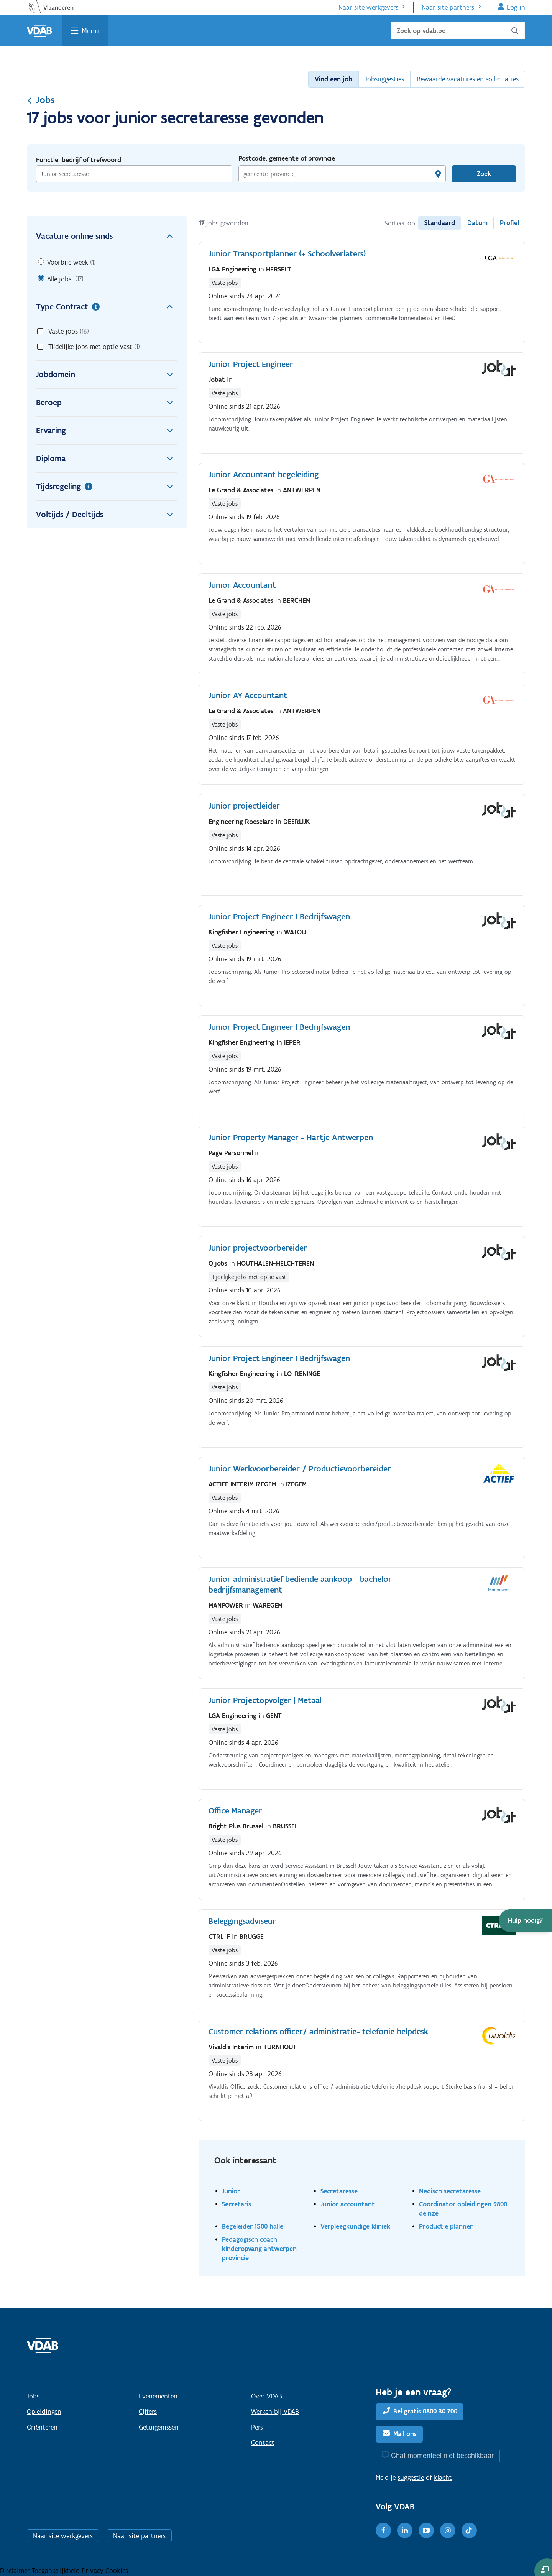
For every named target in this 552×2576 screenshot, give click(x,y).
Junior (231, 2191)
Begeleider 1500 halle (252, 2226)
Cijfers (148, 2411)
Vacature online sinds (106, 236)
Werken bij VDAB (275, 2411)
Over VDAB (266, 2396)
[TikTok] (469, 2530)
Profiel (509, 223)
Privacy (93, 2570)
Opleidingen (44, 2411)
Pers (257, 2427)
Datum (477, 223)
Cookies (116, 2570)
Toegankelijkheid (57, 2570)
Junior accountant (347, 2204)
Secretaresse (339, 2191)
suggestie (411, 2477)
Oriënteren (42, 2427)
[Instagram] (447, 2530)
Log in (516, 7)
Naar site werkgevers (368, 7)
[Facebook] (383, 2530)
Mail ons (405, 2434)
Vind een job (333, 79)
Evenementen (158, 2396)
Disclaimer (16, 2570)
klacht (443, 2477)
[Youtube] (426, 2530)
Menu (90, 30)
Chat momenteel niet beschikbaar (442, 2455)
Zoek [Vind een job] (484, 173)
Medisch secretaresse (450, 2191)
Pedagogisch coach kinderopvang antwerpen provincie (259, 2248)
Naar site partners (448, 7)
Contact (262, 2442)
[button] (525, 1920)
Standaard (439, 223)
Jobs (40, 100)
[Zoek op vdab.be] (458, 30)
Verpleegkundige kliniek (355, 2226)
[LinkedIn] (404, 2530)
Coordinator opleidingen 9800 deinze (463, 2208)
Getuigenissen (159, 2427)
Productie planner (446, 2226)
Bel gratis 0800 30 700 (425, 2411)
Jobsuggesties (384, 79)
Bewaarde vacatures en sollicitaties (468, 79)
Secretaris (236, 2204)
